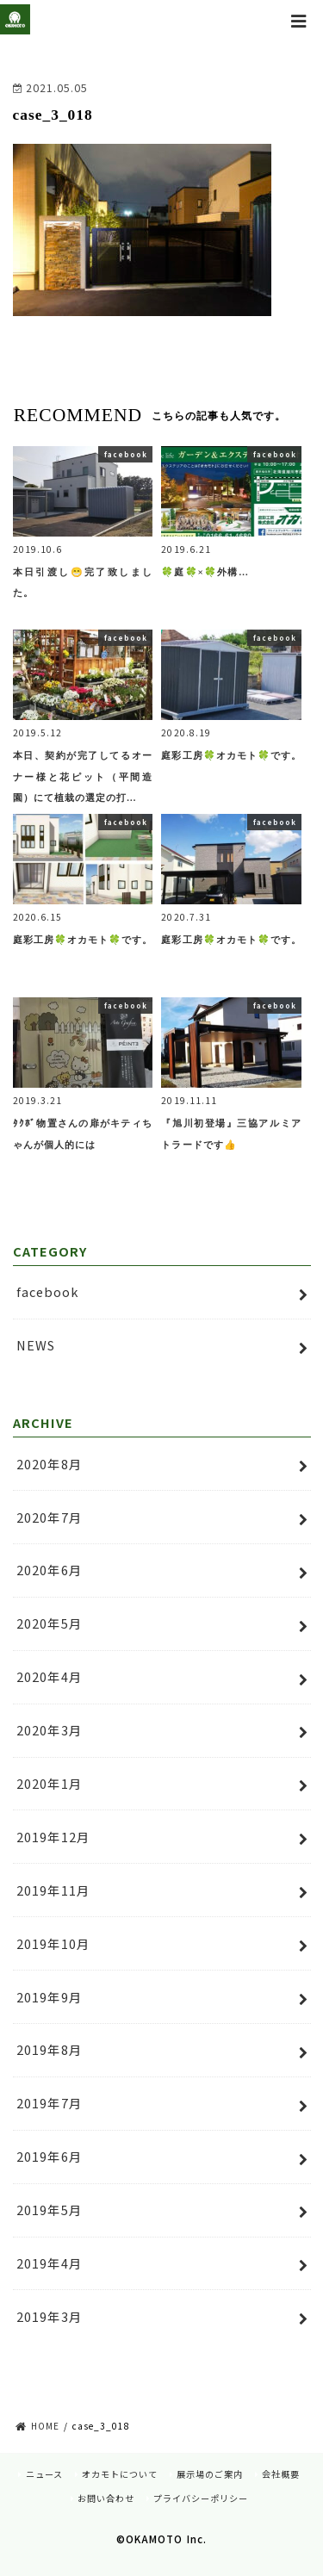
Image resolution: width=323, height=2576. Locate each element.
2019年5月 (49, 2209)
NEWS (35, 1345)
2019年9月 (49, 1997)
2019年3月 (49, 2316)
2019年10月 (53, 1943)
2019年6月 (49, 2156)
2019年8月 (49, 2049)
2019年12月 (53, 1837)
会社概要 (281, 2473)
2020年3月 (49, 1730)
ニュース (44, 2473)
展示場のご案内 (210, 2473)
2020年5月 (49, 1623)
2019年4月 (49, 2263)
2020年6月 (49, 1570)
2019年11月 (53, 1890)
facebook (47, 1291)
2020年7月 (49, 1517)
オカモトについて (120, 2473)
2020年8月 (49, 1464)
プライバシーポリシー (200, 2498)
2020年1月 (49, 1783)
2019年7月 (49, 2103)
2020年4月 (49, 1676)
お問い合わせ (106, 2498)
